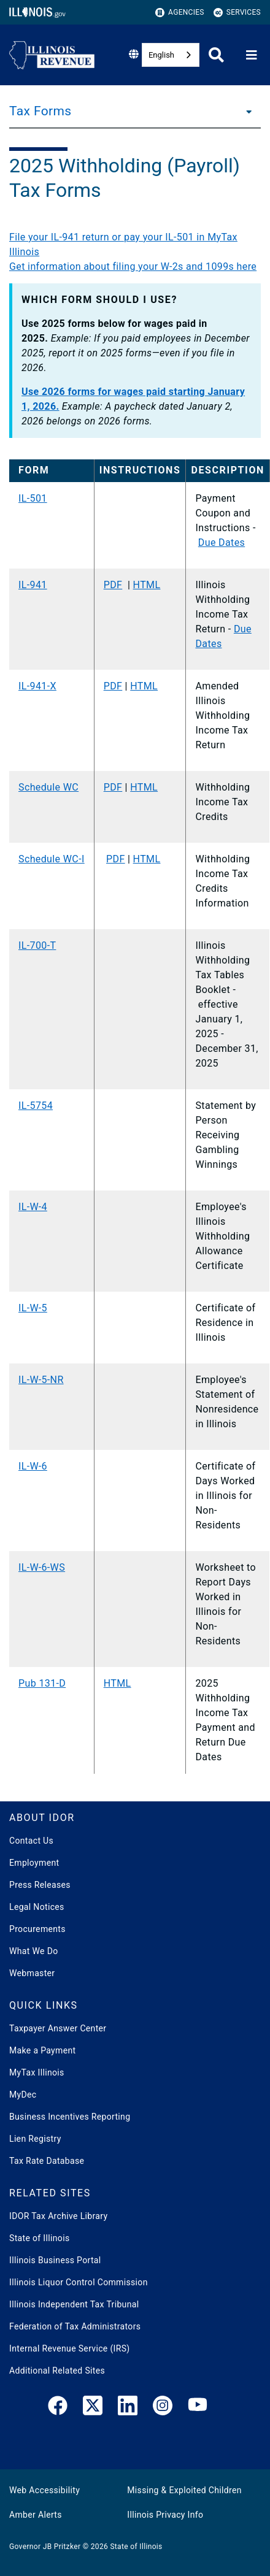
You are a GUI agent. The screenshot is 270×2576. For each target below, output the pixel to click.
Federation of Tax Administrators (75, 2326)
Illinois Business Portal (55, 2260)
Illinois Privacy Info (165, 2515)
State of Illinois (39, 2238)
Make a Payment (42, 2050)
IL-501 (32, 498)
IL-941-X (37, 686)
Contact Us (31, 1841)
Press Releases (40, 1885)
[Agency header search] (216, 55)
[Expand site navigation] (251, 55)
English (161, 54)
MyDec (23, 2094)
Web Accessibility (44, 2490)
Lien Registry (35, 2139)
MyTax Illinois (36, 2072)
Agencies (179, 12)
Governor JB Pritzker (44, 2546)
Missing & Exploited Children (184, 2490)
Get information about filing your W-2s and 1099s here (132, 266)
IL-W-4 (32, 1207)
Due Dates (221, 542)
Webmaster (32, 1973)
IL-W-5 (32, 1308)
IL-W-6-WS (41, 1567)
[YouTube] (197, 2408)
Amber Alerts (35, 2515)
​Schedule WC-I (51, 859)
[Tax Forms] (245, 111)
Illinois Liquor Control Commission (78, 2282)
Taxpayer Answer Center (57, 2028)
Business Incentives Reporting (69, 2117)
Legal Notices (36, 1907)
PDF (113, 585)
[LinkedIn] (127, 2408)
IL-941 (32, 585)
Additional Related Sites (57, 2370)
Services (237, 12)
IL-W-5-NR (41, 1380)
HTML (147, 585)
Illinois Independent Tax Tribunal (74, 2304)
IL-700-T (37, 945)
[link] (58, 2408)
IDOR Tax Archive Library (58, 2216)
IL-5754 (35, 1105)
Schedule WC (48, 787)
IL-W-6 (32, 1466)
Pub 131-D (42, 1683)
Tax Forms (40, 111)
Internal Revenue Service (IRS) (69, 2348)
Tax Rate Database (46, 2161)
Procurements (37, 1929)
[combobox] (170, 55)
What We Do (33, 1951)
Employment (34, 1863)
